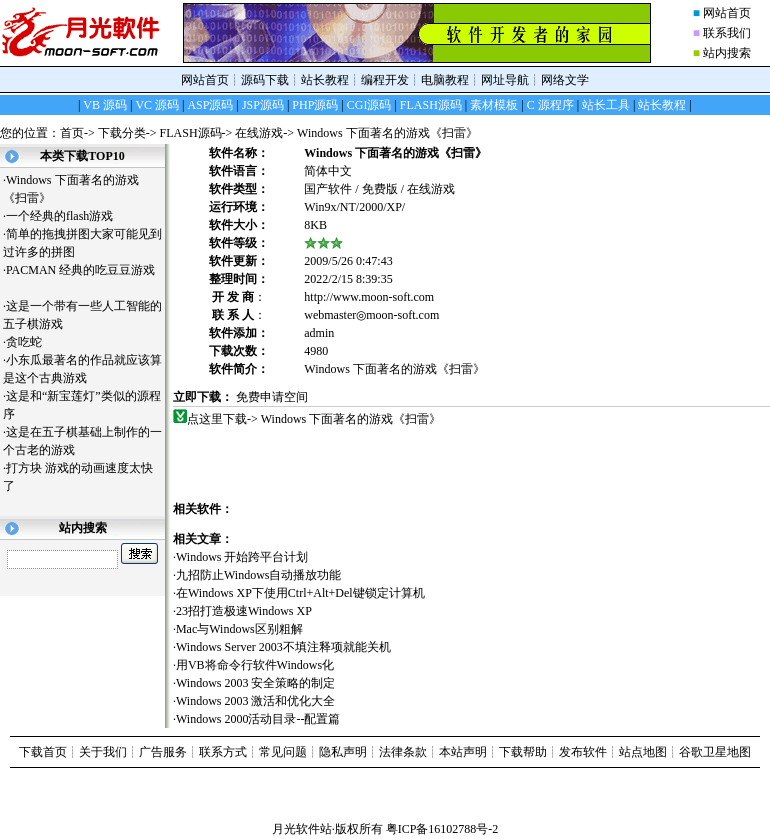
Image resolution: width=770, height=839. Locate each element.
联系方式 (223, 752)
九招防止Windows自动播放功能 (259, 575)
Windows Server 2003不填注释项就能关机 (283, 647)
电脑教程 (445, 80)
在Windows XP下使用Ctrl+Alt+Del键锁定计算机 (300, 593)
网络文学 (565, 80)
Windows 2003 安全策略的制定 (256, 683)
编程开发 (385, 80)
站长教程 (325, 80)
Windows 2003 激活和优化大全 (256, 701)
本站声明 (463, 752)
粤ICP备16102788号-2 (442, 829)
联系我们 (727, 33)
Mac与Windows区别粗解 (239, 629)
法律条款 (403, 752)
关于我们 (103, 752)
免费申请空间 (272, 397)
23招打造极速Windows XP (244, 611)
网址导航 (505, 80)
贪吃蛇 (31, 342)
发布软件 (583, 752)
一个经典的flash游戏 (67, 216)
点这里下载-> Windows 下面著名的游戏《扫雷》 (314, 419)
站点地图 (643, 752)
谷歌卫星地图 (715, 752)
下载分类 (122, 133)
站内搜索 (727, 53)
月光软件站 (302, 829)
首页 (72, 133)
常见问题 (283, 752)
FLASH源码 (191, 133)
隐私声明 (343, 752)
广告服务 (163, 752)
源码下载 (265, 80)
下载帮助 (523, 752)
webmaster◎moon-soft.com (371, 315)
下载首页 (43, 752)
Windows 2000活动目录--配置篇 (258, 719)
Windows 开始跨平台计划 (242, 557)
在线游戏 (259, 133)
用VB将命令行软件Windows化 (255, 665)
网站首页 (727, 13)
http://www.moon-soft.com (369, 297)
